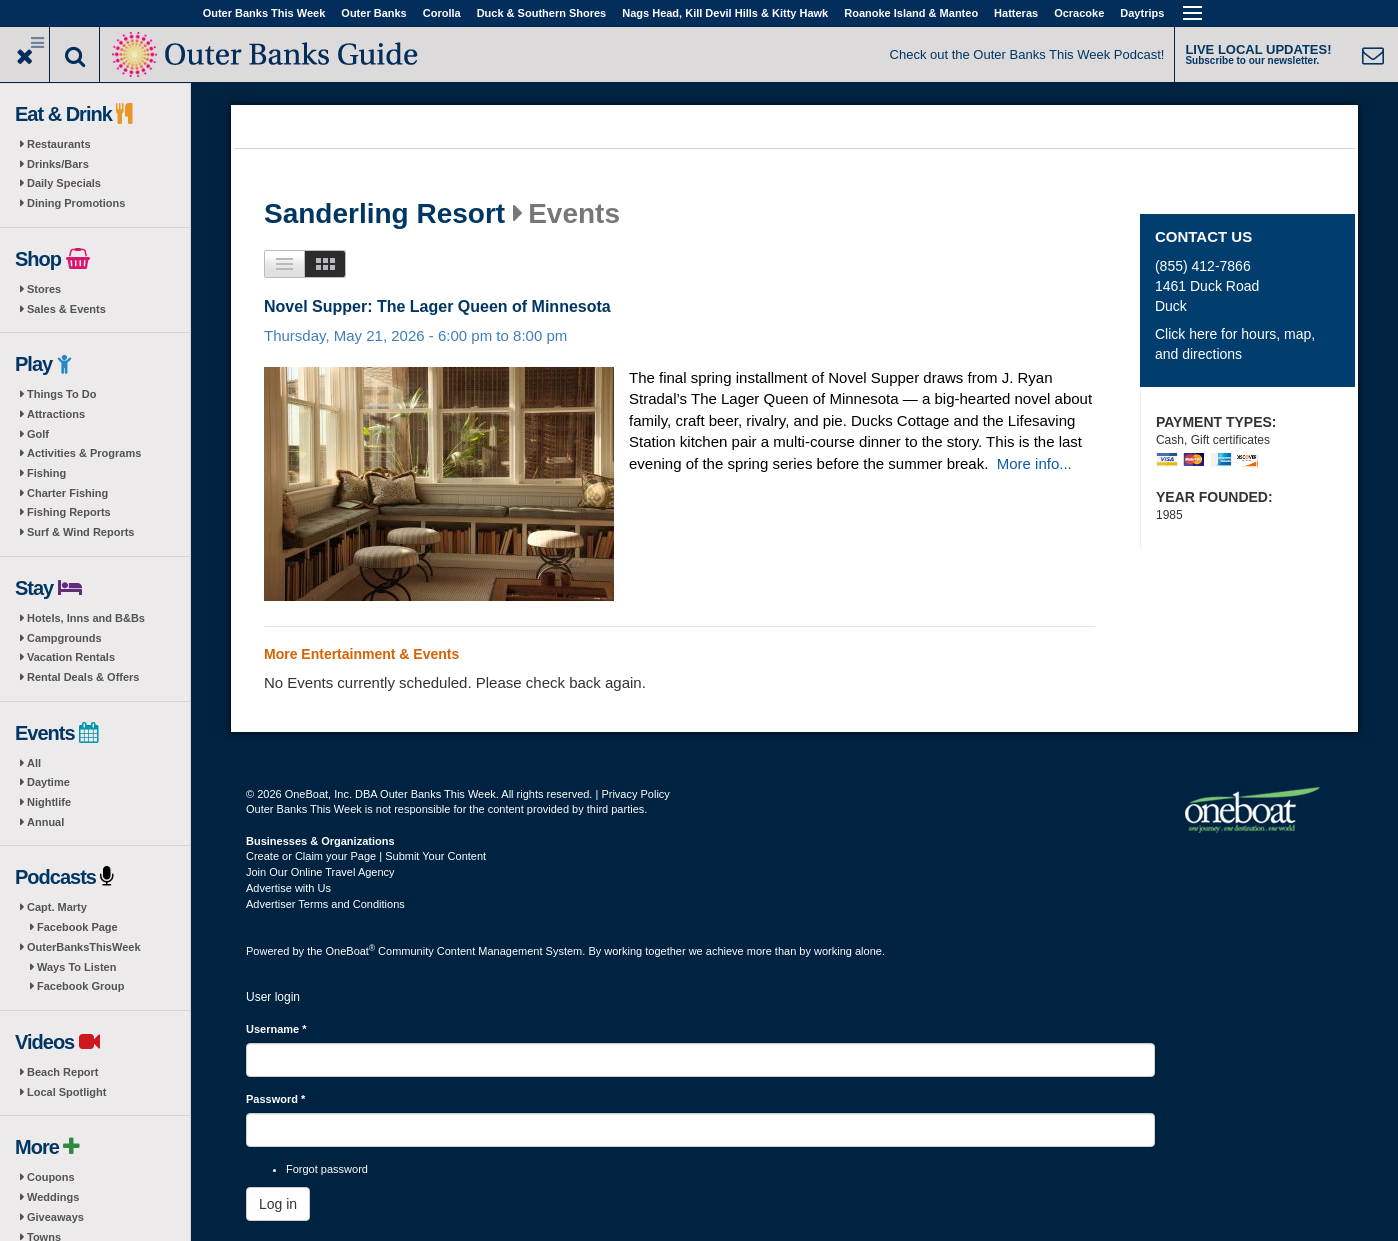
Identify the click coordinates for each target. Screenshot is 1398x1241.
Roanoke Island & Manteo (911, 13)
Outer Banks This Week (264, 13)
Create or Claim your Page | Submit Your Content (366, 856)
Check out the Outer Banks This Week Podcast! (1027, 54)
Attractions (56, 414)
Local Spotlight (66, 1092)
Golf (38, 434)
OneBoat (351, 951)
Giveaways (55, 1217)
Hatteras (1016, 13)
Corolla (442, 13)
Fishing (46, 473)
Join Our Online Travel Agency (320, 872)
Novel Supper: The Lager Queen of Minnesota (437, 306)
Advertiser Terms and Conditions (325, 904)
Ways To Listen (76, 967)
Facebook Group (80, 986)
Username (276, 1029)
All (34, 763)
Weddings (53, 1197)
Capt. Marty (57, 907)
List (284, 264)
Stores (44, 289)
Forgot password (327, 1169)
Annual (45, 822)
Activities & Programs (84, 453)
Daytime (48, 782)
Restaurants (59, 144)
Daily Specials (64, 183)
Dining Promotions (76, 203)
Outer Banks (373, 13)
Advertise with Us (288, 888)
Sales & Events (66, 309)
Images (325, 264)
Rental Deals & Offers (83, 677)
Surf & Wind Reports (80, 532)
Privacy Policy (635, 794)
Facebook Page (77, 927)
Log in (278, 1204)
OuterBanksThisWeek (84, 947)
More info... (1034, 463)
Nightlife (49, 802)
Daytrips (1142, 13)
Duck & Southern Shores (542, 13)
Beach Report (63, 1072)
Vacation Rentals (71, 657)
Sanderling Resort (384, 214)
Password (275, 1099)
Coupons (51, 1177)
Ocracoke (1079, 13)
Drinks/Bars (58, 164)
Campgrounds (64, 638)
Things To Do (61, 394)
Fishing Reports (69, 512)
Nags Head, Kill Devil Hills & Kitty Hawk (725, 13)
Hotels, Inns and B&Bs (86, 618)
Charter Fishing (67, 493)
